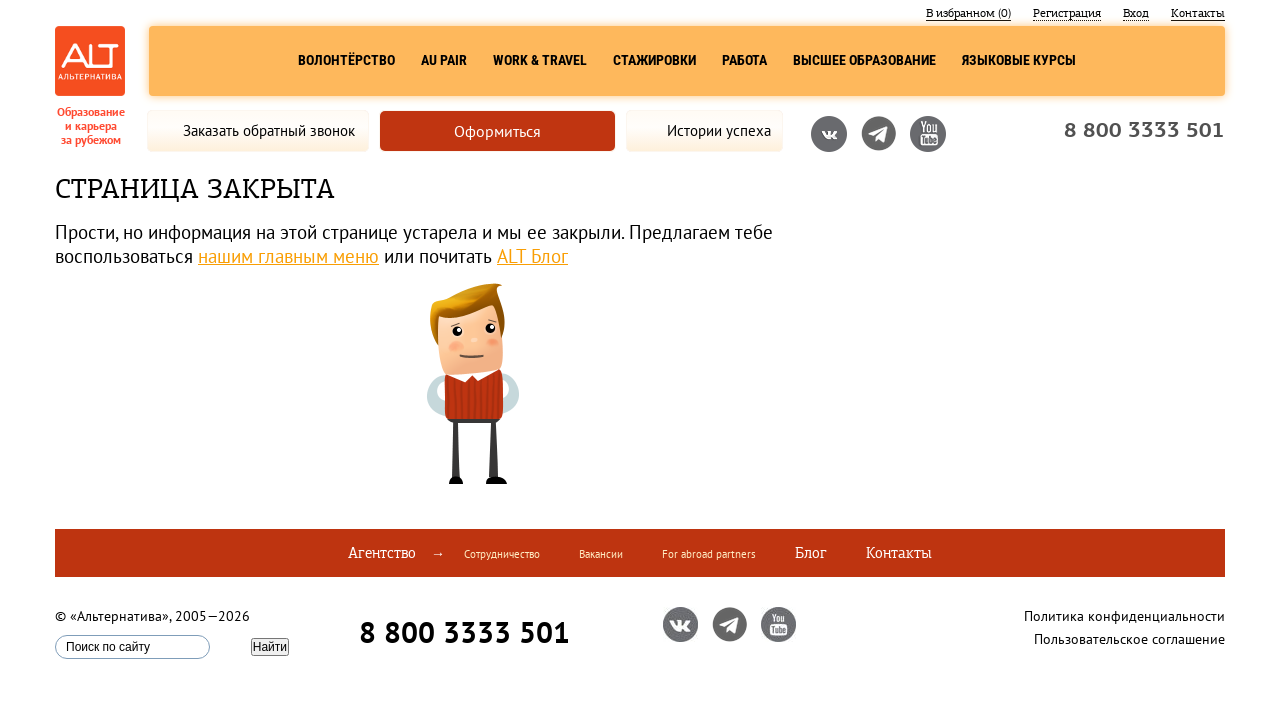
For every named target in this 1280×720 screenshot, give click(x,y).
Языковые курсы (1019, 60)
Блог (811, 553)
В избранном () (968, 13)
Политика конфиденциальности (1124, 616)
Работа (744, 60)
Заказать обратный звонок (269, 130)
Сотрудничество (502, 554)
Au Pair (444, 60)
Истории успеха (719, 130)
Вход (1136, 13)
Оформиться (497, 131)
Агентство (382, 553)
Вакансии (601, 554)
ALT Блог (532, 256)
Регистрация (1067, 13)
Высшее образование (864, 60)
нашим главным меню (288, 256)
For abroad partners (709, 554)
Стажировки (654, 60)
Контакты (1198, 13)
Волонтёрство (346, 60)
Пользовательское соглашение (1129, 639)
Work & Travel (540, 60)
